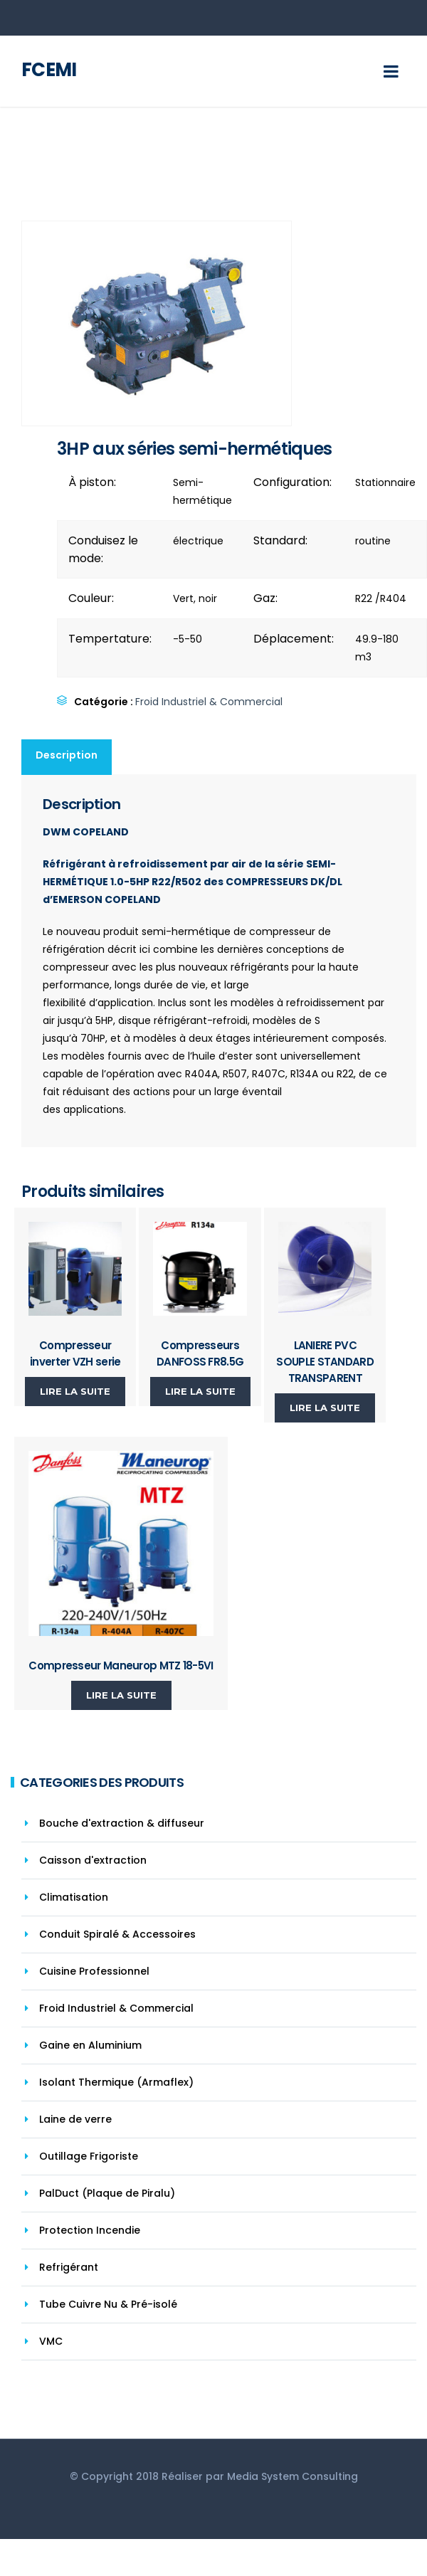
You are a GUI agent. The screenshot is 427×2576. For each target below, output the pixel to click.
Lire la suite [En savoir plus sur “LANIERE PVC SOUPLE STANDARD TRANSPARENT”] (325, 1407)
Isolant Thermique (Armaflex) (116, 2082)
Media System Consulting (292, 2476)
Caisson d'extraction (93, 1860)
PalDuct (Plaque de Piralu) (107, 2193)
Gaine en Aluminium (90, 2045)
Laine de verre (75, 2119)
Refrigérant (68, 2267)
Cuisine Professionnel (94, 1971)
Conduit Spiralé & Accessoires (117, 1934)
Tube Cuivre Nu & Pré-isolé (108, 2304)
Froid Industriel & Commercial (209, 702)
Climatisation (73, 1897)
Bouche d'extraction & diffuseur (121, 1823)
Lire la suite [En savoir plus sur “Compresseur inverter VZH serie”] (75, 1391)
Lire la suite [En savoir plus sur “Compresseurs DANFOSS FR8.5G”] (200, 1391)
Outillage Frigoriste (88, 2156)
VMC (51, 2341)
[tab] (67, 757)
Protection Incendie (89, 2230)
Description (66, 755)
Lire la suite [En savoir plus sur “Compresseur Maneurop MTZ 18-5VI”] (121, 1695)
